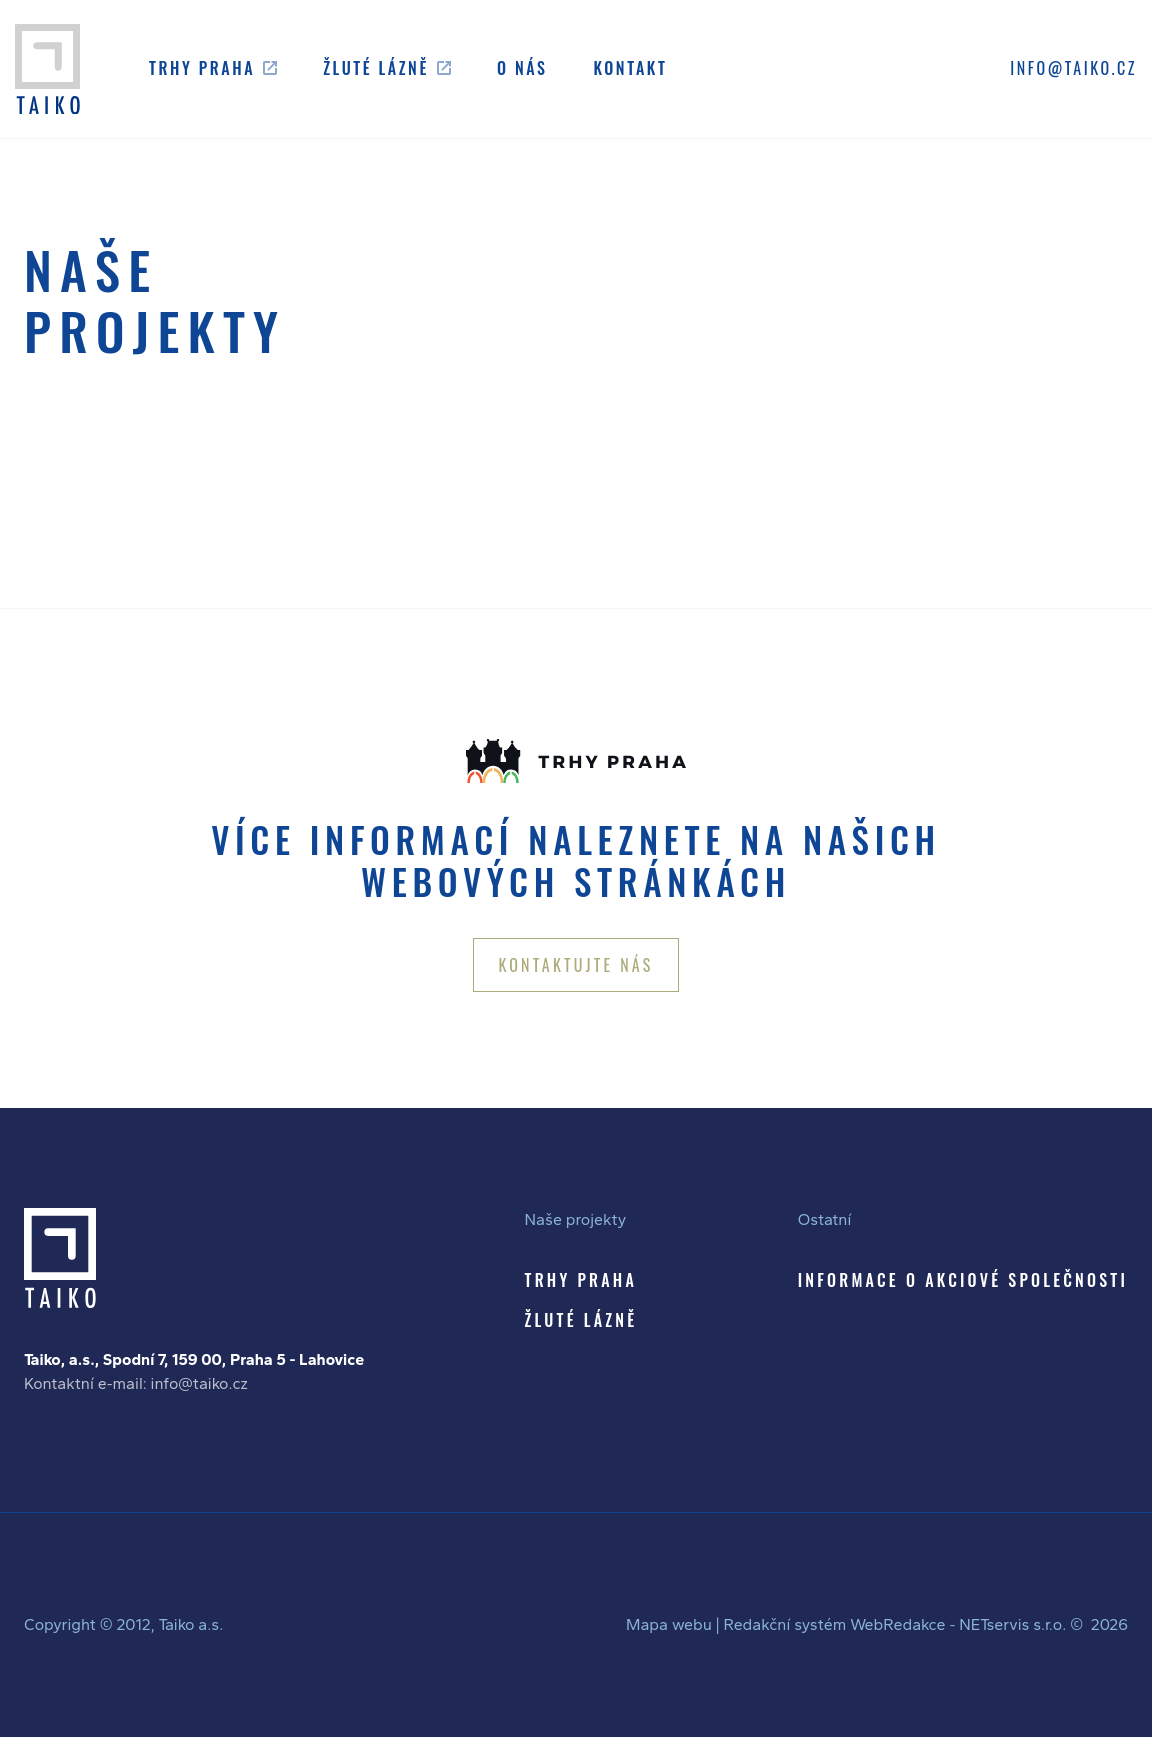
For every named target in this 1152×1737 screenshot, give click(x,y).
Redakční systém (784, 1624)
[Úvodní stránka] (47, 69)
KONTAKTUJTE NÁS (575, 965)
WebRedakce (897, 1624)
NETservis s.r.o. (1012, 1624)
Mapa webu (669, 1624)
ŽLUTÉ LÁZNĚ (581, 1320)
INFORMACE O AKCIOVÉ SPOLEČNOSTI (963, 1280)
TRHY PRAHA (581, 1280)
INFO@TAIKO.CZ (1073, 68)
